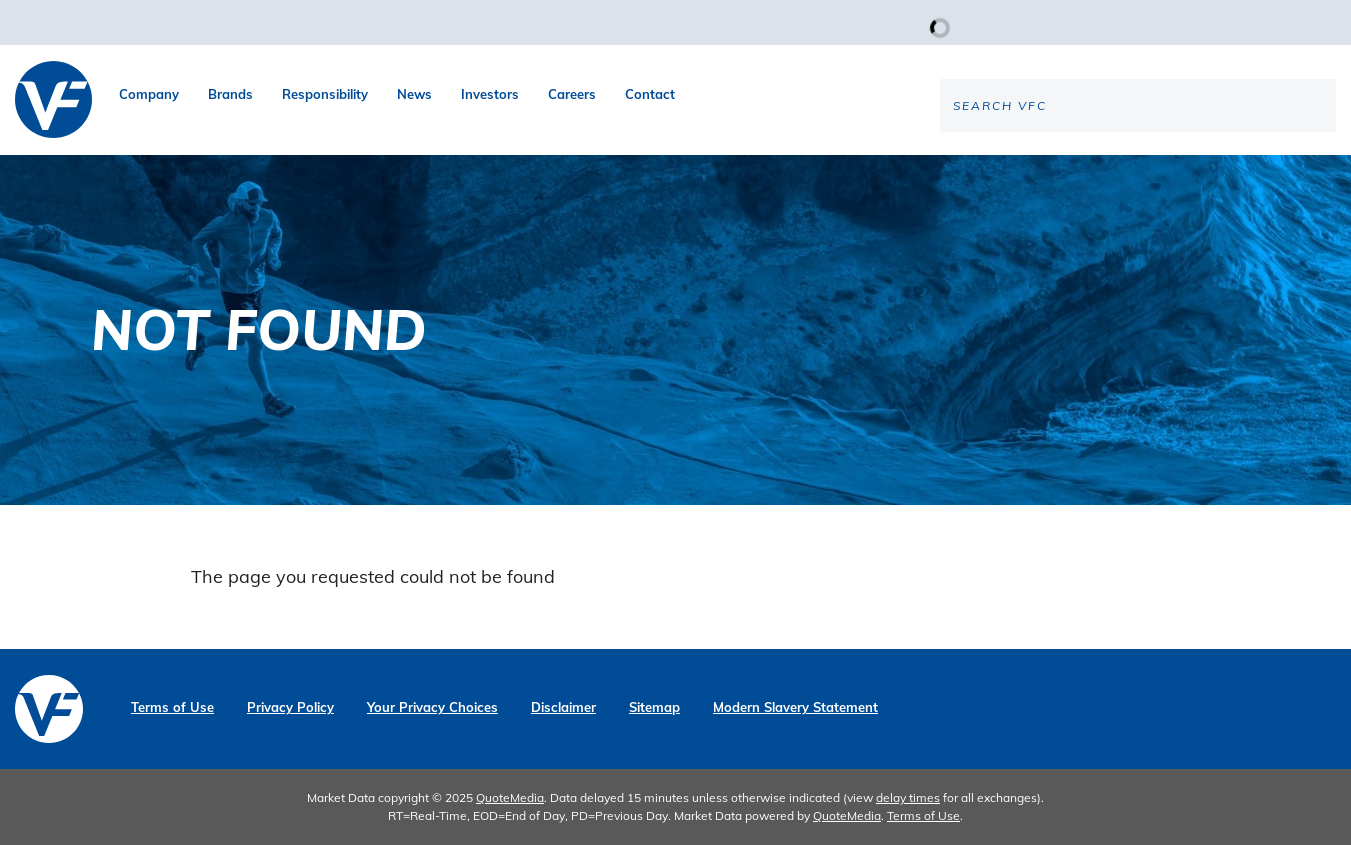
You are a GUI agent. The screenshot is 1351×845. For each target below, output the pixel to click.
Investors (490, 94)
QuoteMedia (510, 797)
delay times (908, 797)
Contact (650, 94)
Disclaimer (563, 707)
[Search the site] (1170, 171)
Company (149, 94)
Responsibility (325, 94)
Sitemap (654, 707)
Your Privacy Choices (432, 707)
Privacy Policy (290, 707)
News (414, 94)
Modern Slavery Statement (795, 707)
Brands (230, 94)
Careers (572, 94)
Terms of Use (172, 707)
